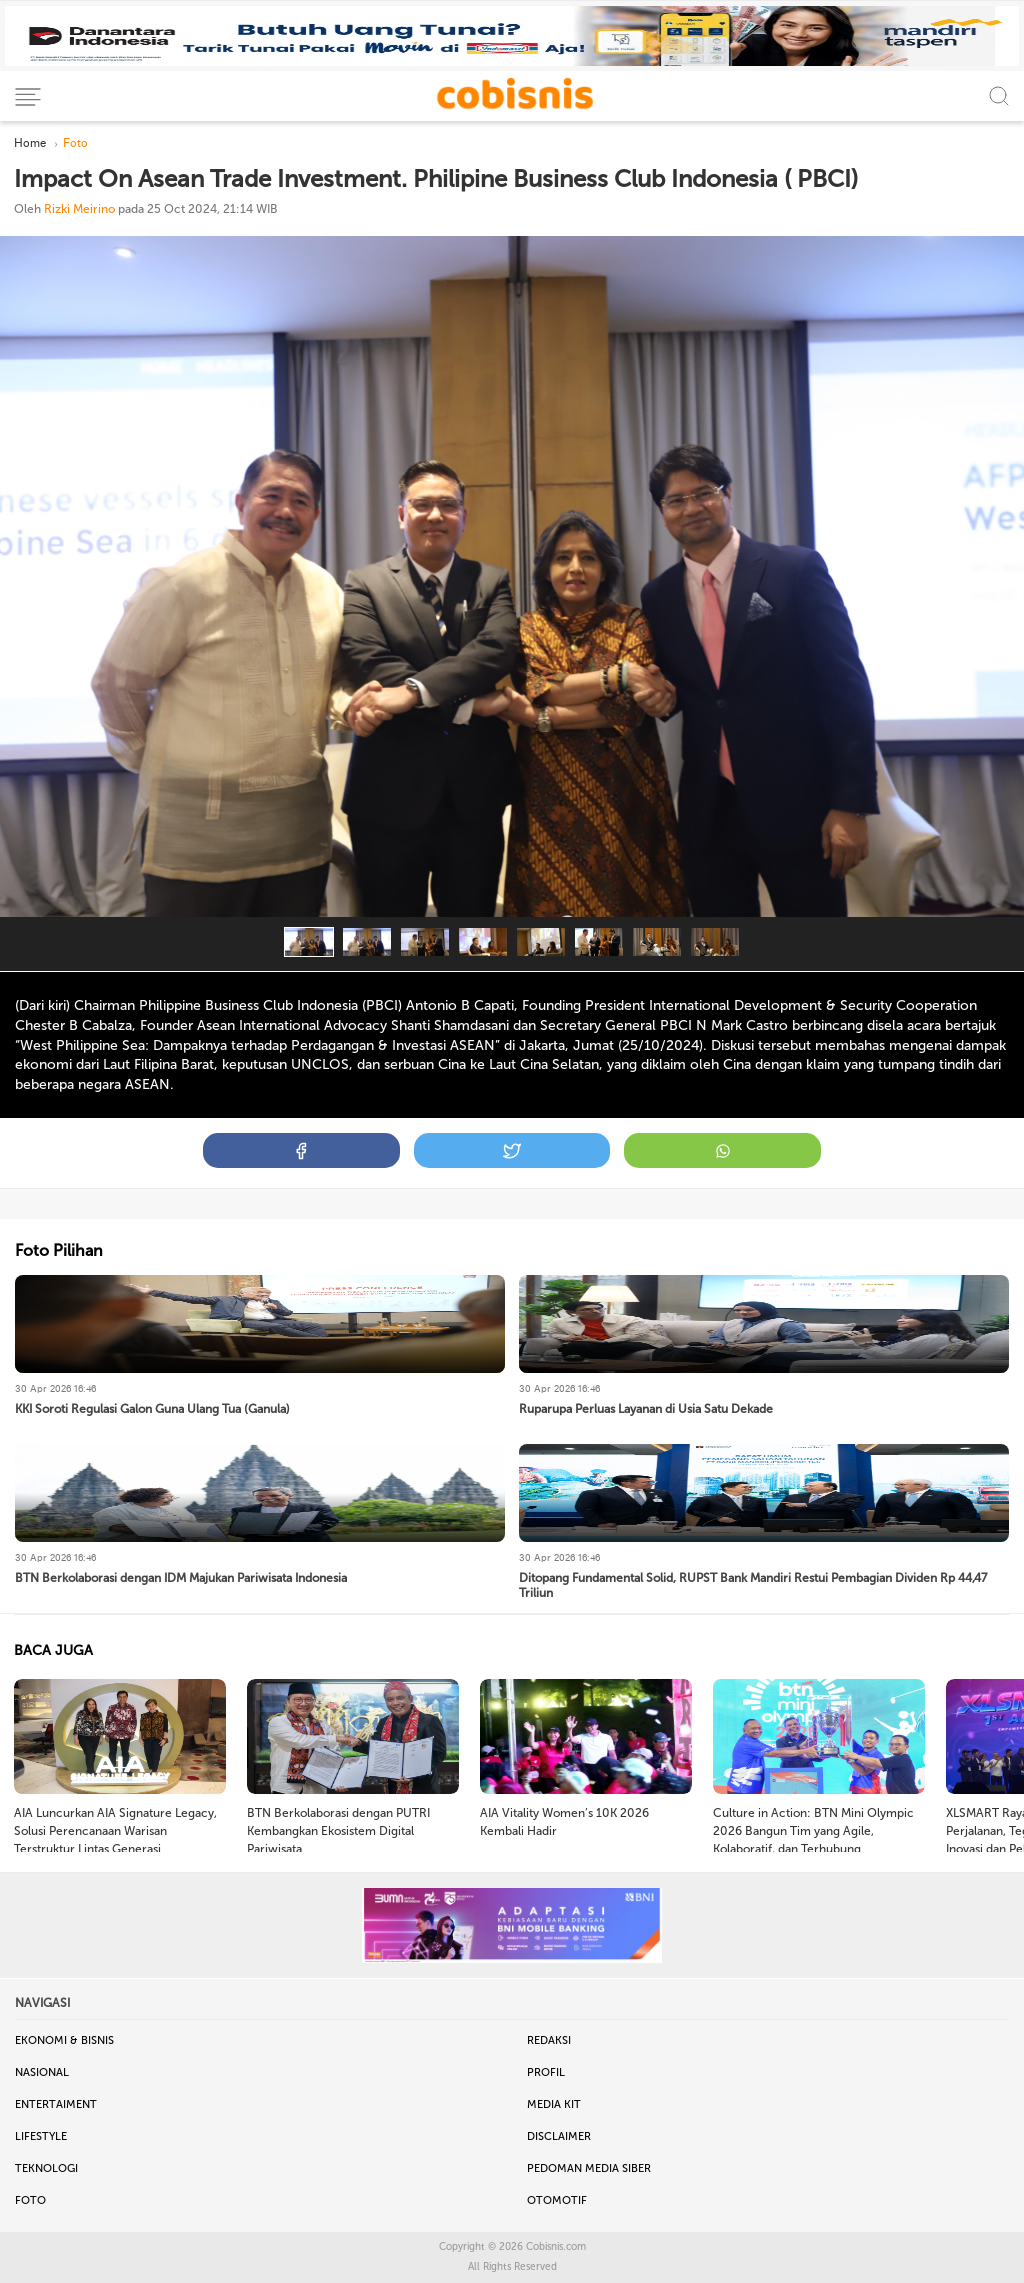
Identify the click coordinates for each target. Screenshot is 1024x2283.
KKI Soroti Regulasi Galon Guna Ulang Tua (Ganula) (152, 1409)
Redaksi (549, 2040)
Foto (30, 2200)
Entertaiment (56, 2104)
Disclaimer (559, 2136)
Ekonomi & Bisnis (64, 2040)
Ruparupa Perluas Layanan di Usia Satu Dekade (646, 1409)
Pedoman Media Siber (589, 2168)
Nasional (42, 2072)
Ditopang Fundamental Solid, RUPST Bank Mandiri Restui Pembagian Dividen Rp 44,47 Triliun (753, 1585)
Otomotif (557, 2200)
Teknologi (46, 2168)
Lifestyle (41, 2136)
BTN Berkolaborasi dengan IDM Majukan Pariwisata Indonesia (181, 1578)
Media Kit (554, 2104)
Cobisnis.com (556, 2247)
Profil (546, 2072)
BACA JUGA (53, 1650)
